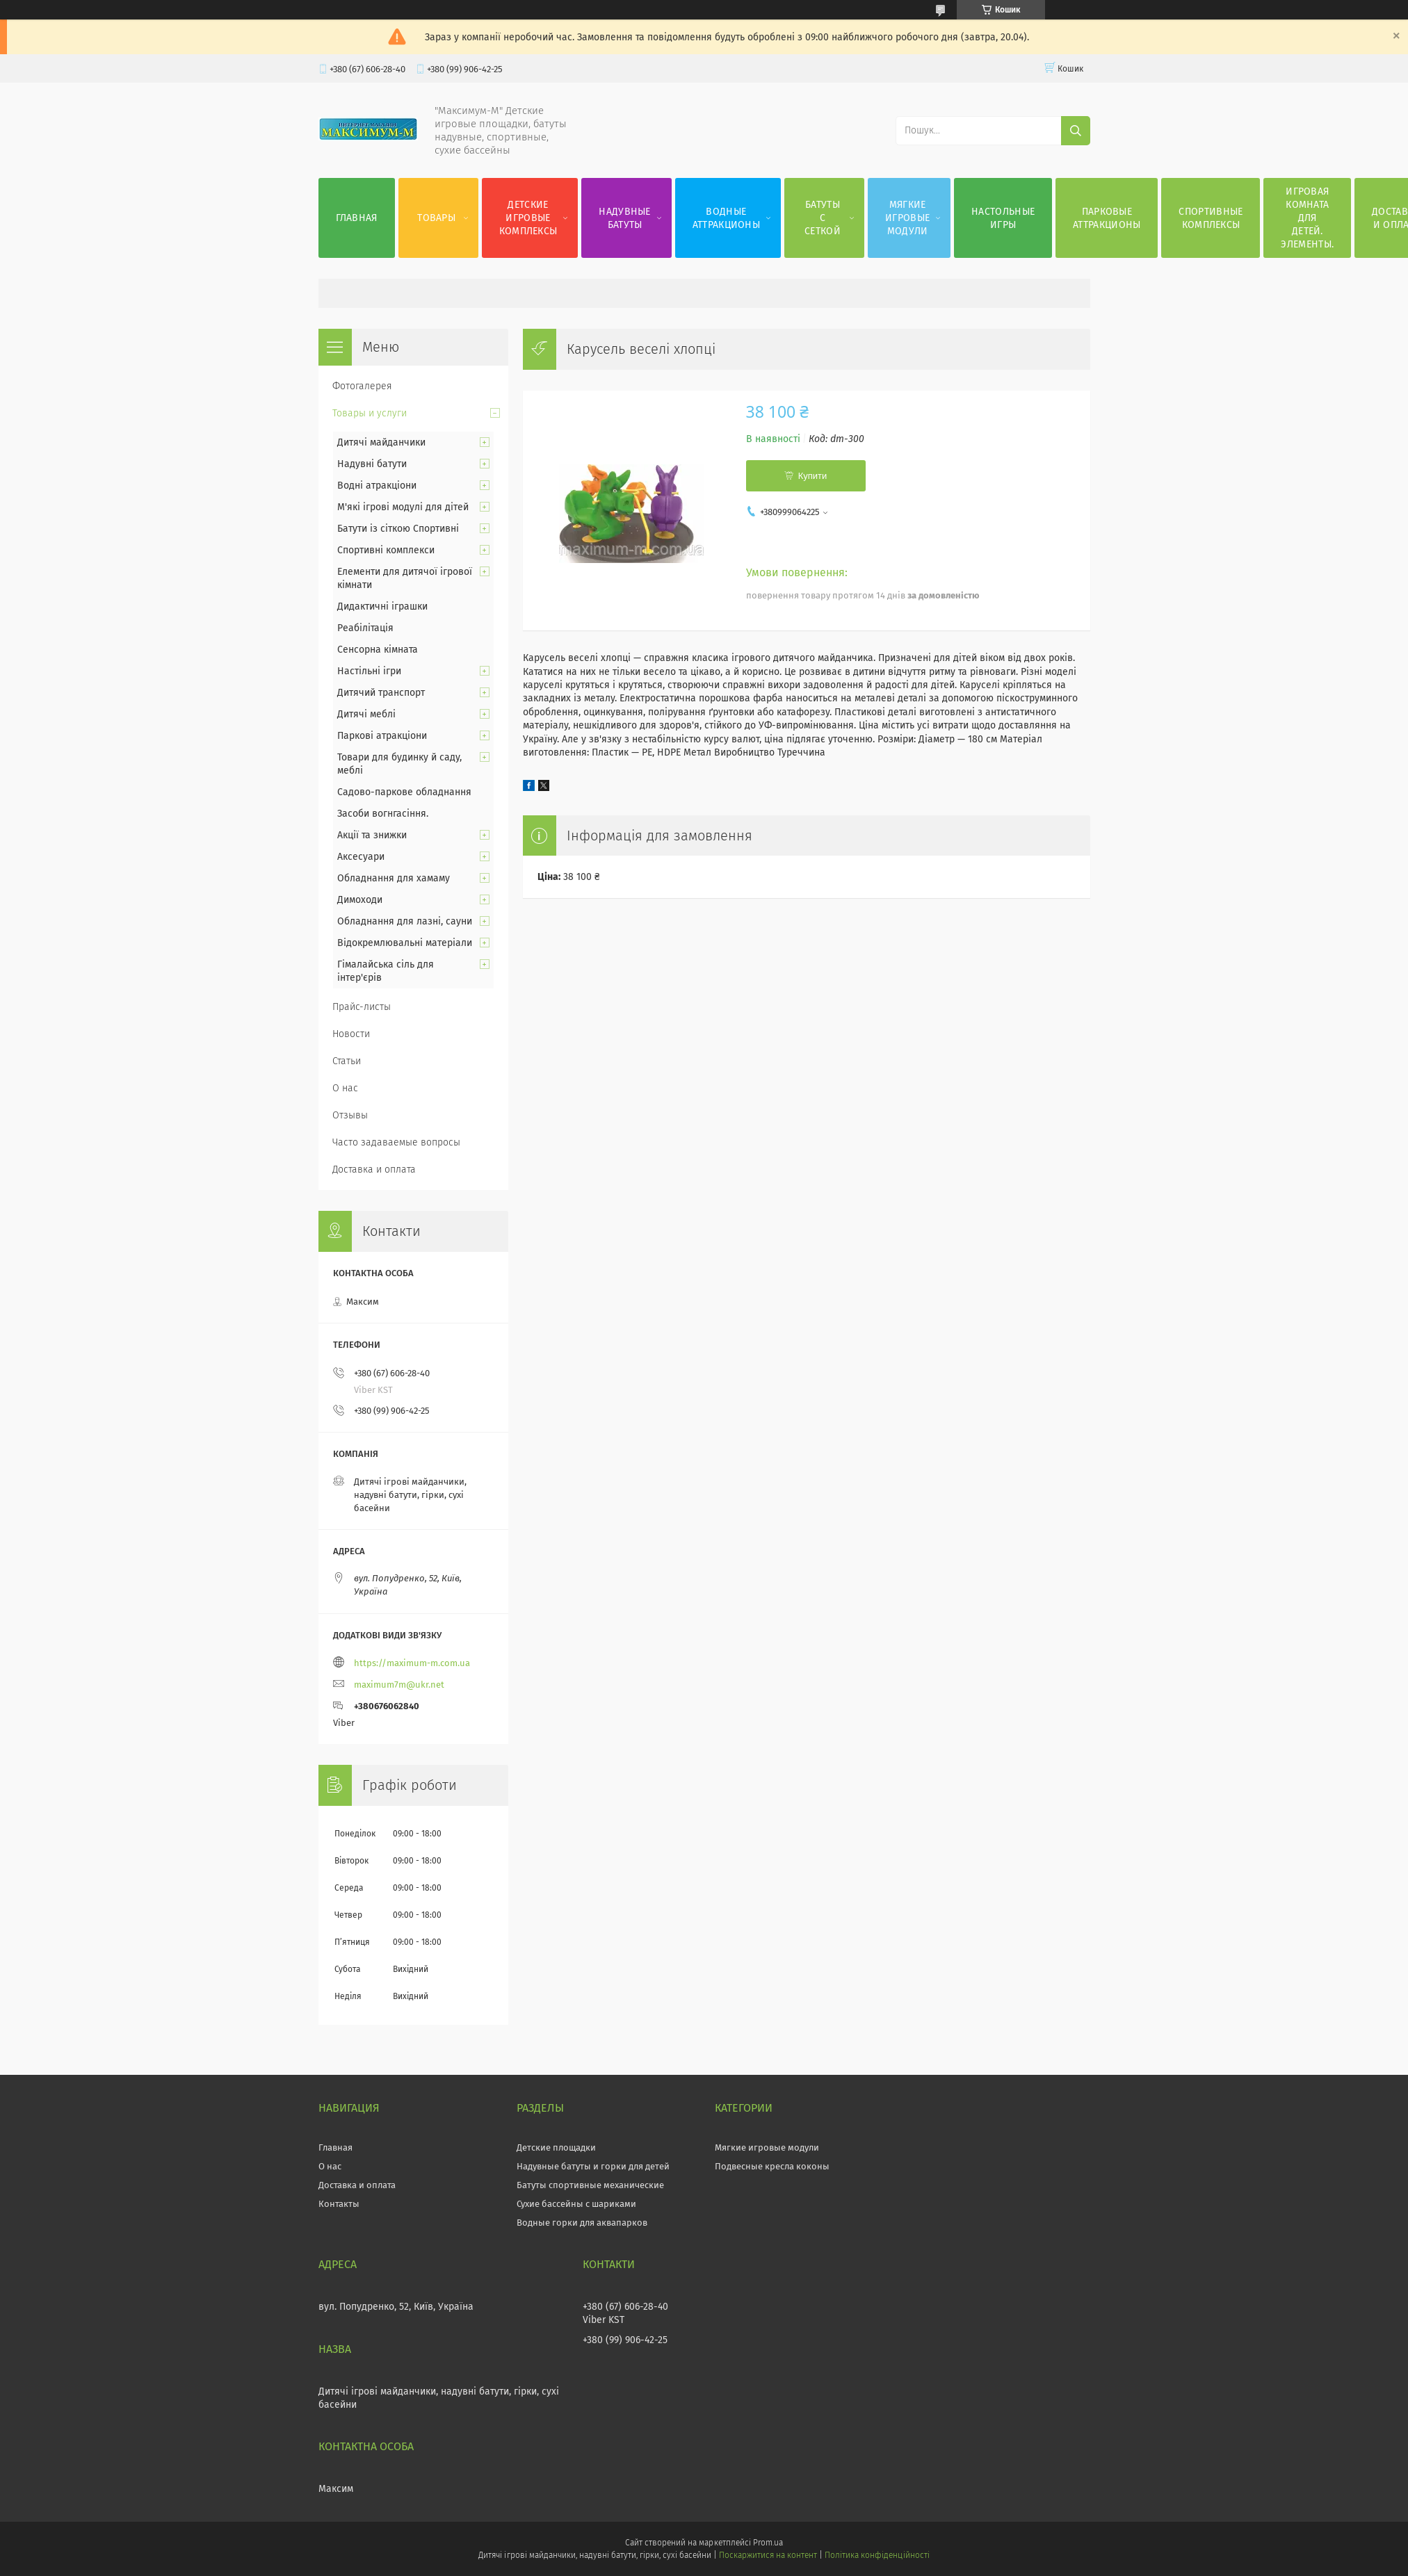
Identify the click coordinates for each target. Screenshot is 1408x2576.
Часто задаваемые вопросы (396, 1142)
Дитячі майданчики (381, 442)
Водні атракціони (376, 485)
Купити (812, 476)
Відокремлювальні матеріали (404, 943)
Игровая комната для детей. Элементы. (1307, 218)
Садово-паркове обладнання (404, 792)
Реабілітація (365, 628)
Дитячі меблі (366, 714)
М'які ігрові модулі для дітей (403, 507)
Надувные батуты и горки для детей (593, 2166)
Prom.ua (768, 2543)
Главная (357, 218)
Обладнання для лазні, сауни (404, 921)
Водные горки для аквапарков (582, 2222)
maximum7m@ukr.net (399, 1684)
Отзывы (350, 1115)
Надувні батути (372, 464)
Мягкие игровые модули (907, 218)
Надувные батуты (624, 218)
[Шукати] (1075, 130)
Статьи (346, 1061)
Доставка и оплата (374, 1169)
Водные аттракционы (726, 218)
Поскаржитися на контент (768, 2555)
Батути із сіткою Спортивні (398, 529)
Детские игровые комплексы (528, 218)
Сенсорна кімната (377, 649)
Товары (436, 218)
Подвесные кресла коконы (772, 2166)
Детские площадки (556, 2147)
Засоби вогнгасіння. (382, 814)
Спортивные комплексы (1211, 218)
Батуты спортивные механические (590, 2185)
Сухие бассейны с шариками (576, 2204)
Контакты (338, 2204)
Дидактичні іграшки (382, 606)
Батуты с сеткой (822, 218)
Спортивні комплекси (386, 550)
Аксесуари (361, 857)
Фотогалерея (362, 386)
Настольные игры (1003, 218)
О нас (345, 1088)
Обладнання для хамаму (393, 878)
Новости (351, 1034)
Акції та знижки (372, 835)
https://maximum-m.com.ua (412, 1663)
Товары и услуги (369, 413)
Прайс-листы (361, 1007)
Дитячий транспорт (381, 693)
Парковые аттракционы (1106, 218)
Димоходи (359, 900)
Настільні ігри (369, 671)
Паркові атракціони (382, 736)
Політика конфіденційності (877, 2555)
